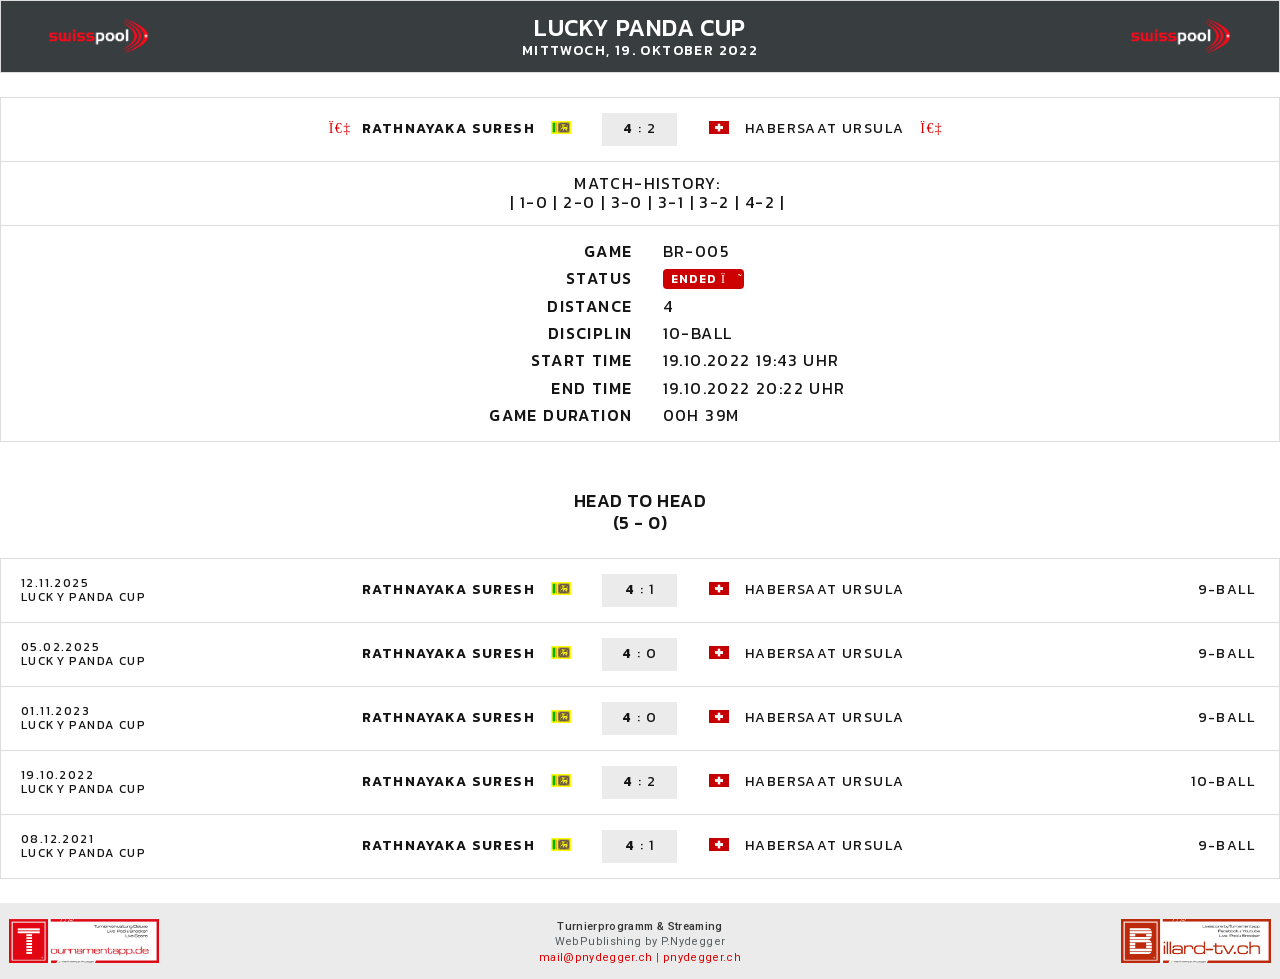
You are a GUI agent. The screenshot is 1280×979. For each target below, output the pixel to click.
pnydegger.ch (702, 957)
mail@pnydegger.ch (596, 957)
